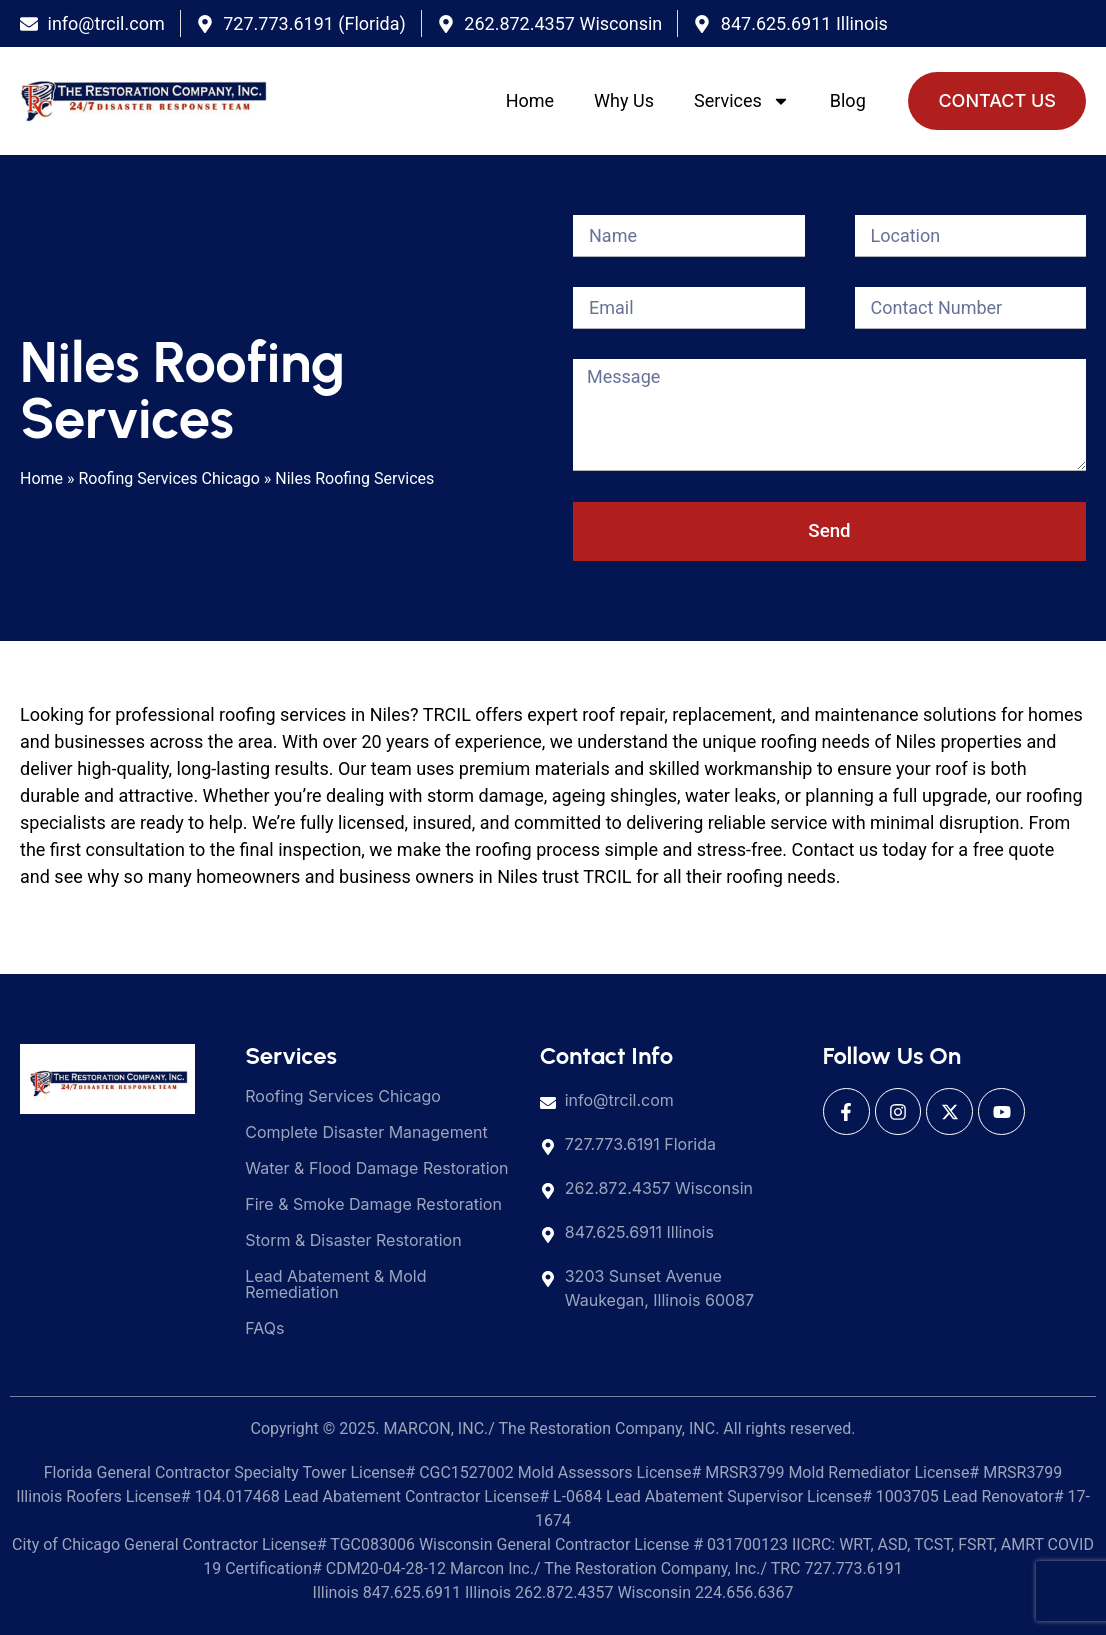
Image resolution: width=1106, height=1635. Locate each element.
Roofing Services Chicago (169, 478)
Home (530, 100)
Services (742, 101)
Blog (848, 100)
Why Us (624, 100)
